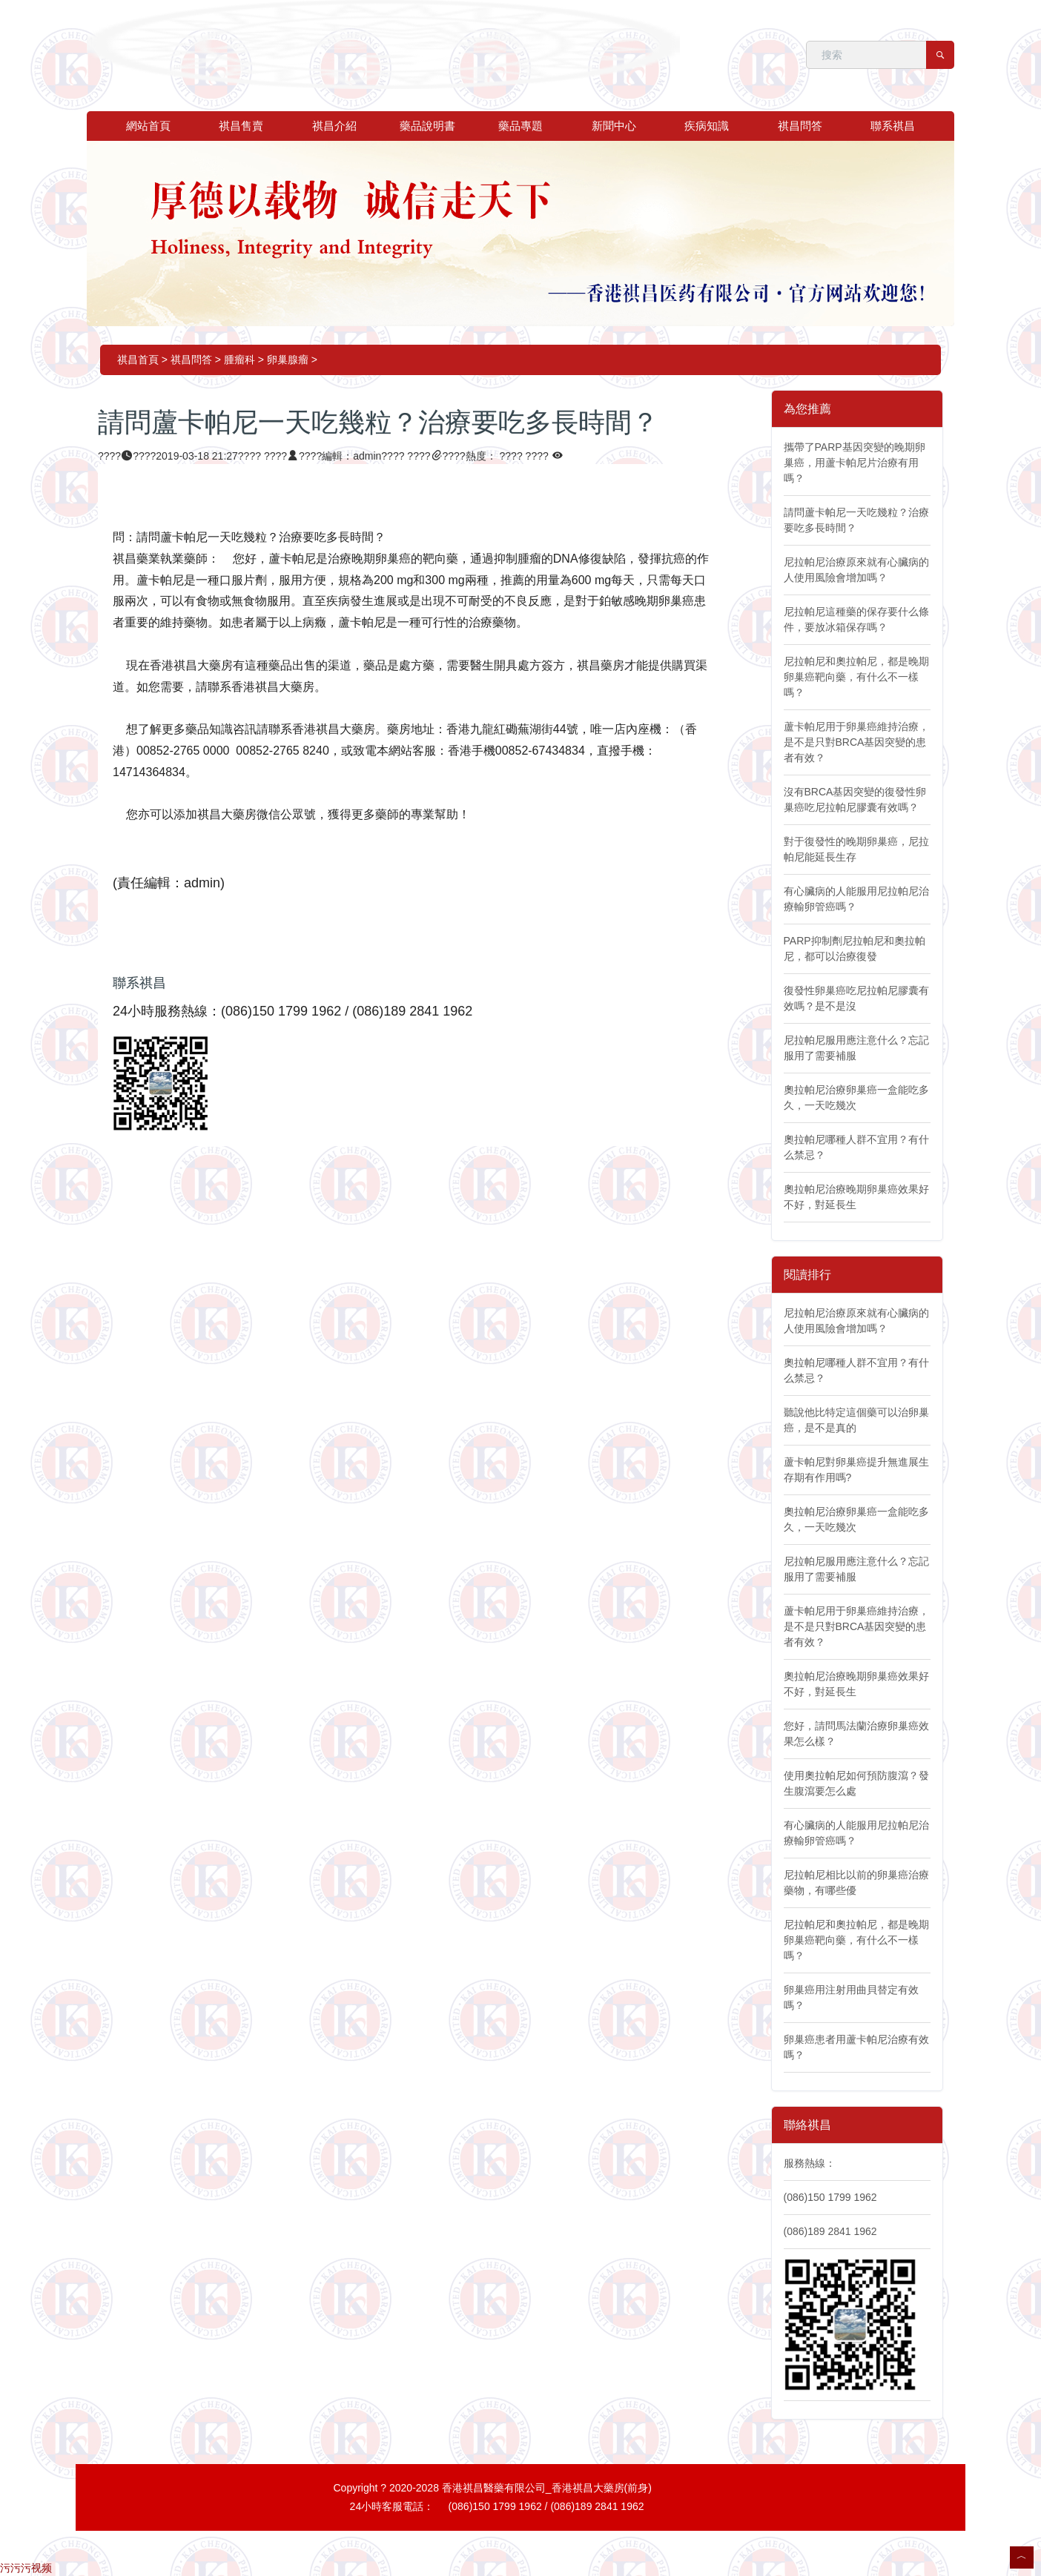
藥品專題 (520, 125)
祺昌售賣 (241, 125)
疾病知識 (706, 125)
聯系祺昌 (892, 125)
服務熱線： (810, 2163)
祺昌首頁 (138, 359)
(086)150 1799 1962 (830, 2197)
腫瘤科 (239, 359)
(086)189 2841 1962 (830, 2231)
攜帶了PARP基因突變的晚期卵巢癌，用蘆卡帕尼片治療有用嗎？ (854, 462)
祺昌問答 (800, 125)
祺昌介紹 (334, 125)
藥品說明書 (427, 125)
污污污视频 (26, 2568)
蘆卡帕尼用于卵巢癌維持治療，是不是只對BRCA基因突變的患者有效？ (856, 742)
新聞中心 (614, 125)
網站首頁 (148, 125)
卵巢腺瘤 (287, 359)
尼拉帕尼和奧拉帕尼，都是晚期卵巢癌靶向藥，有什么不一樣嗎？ (856, 676)
